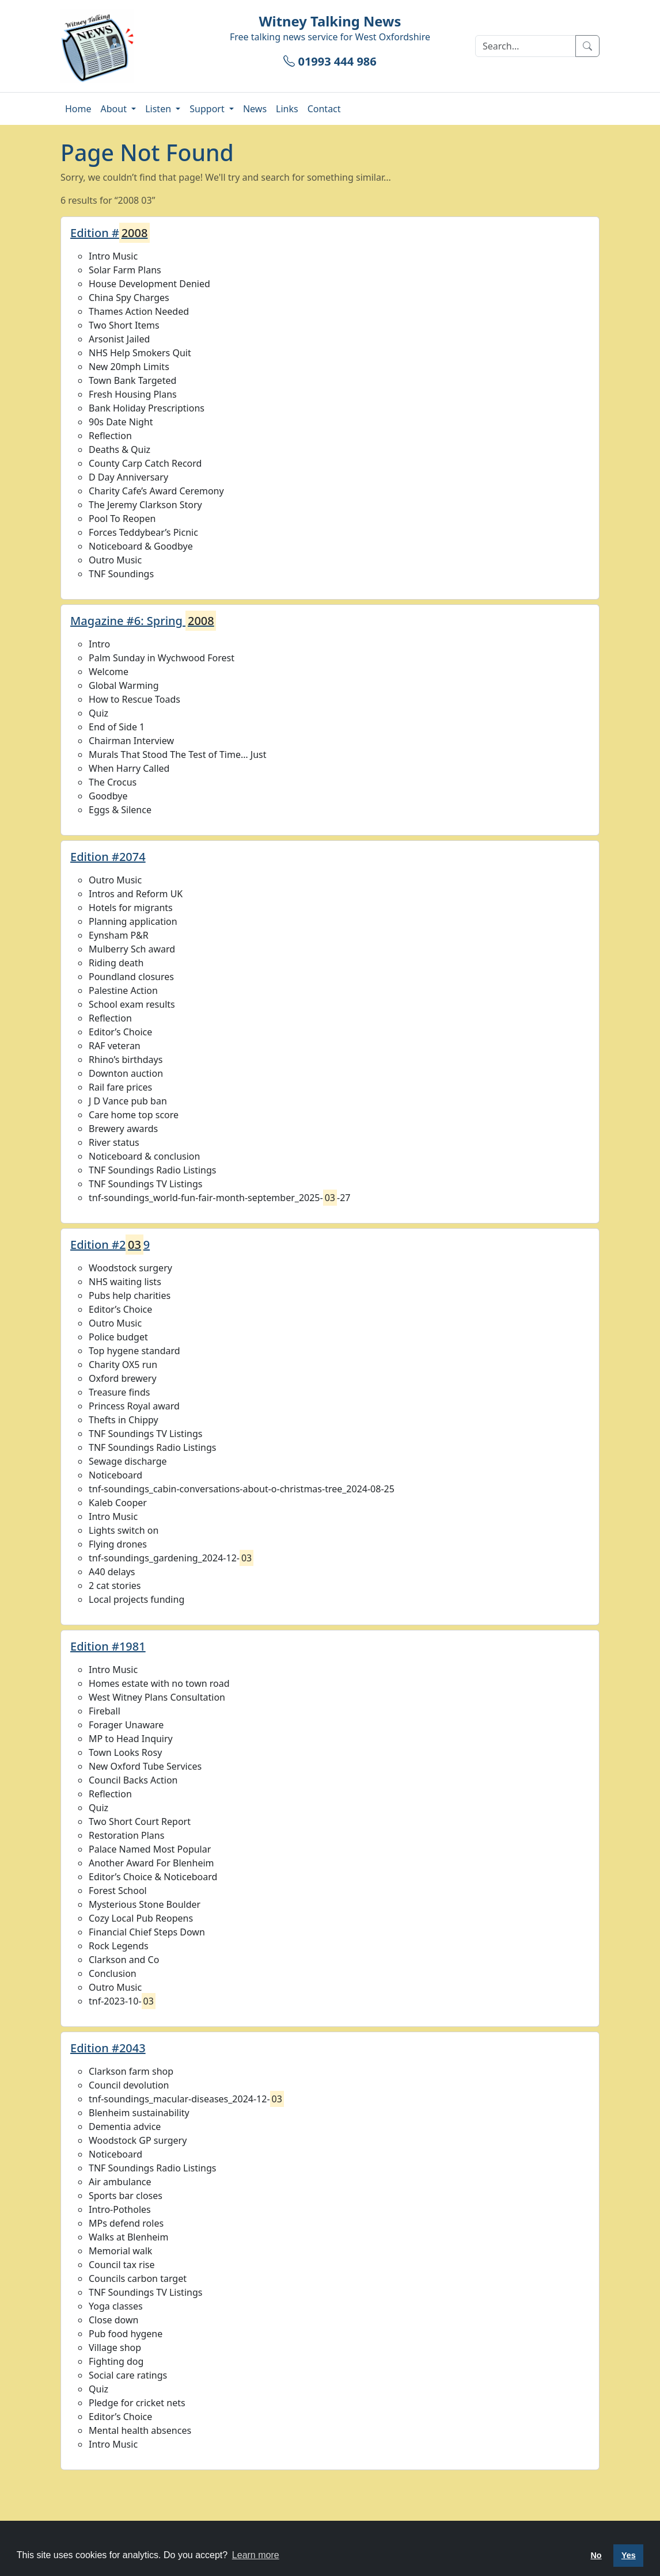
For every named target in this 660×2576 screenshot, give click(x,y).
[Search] (525, 46)
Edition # (110, 233)
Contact (324, 108)
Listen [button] (159, 108)
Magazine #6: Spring (143, 621)
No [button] (595, 2555)
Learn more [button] (255, 2555)
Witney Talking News (330, 21)
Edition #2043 (108, 2048)
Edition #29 (110, 1244)
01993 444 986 (329, 61)
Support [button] (208, 108)
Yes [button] (628, 2555)
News (255, 108)
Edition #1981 (108, 1646)
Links (287, 108)
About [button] (115, 108)
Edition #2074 (108, 856)
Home (78, 108)
